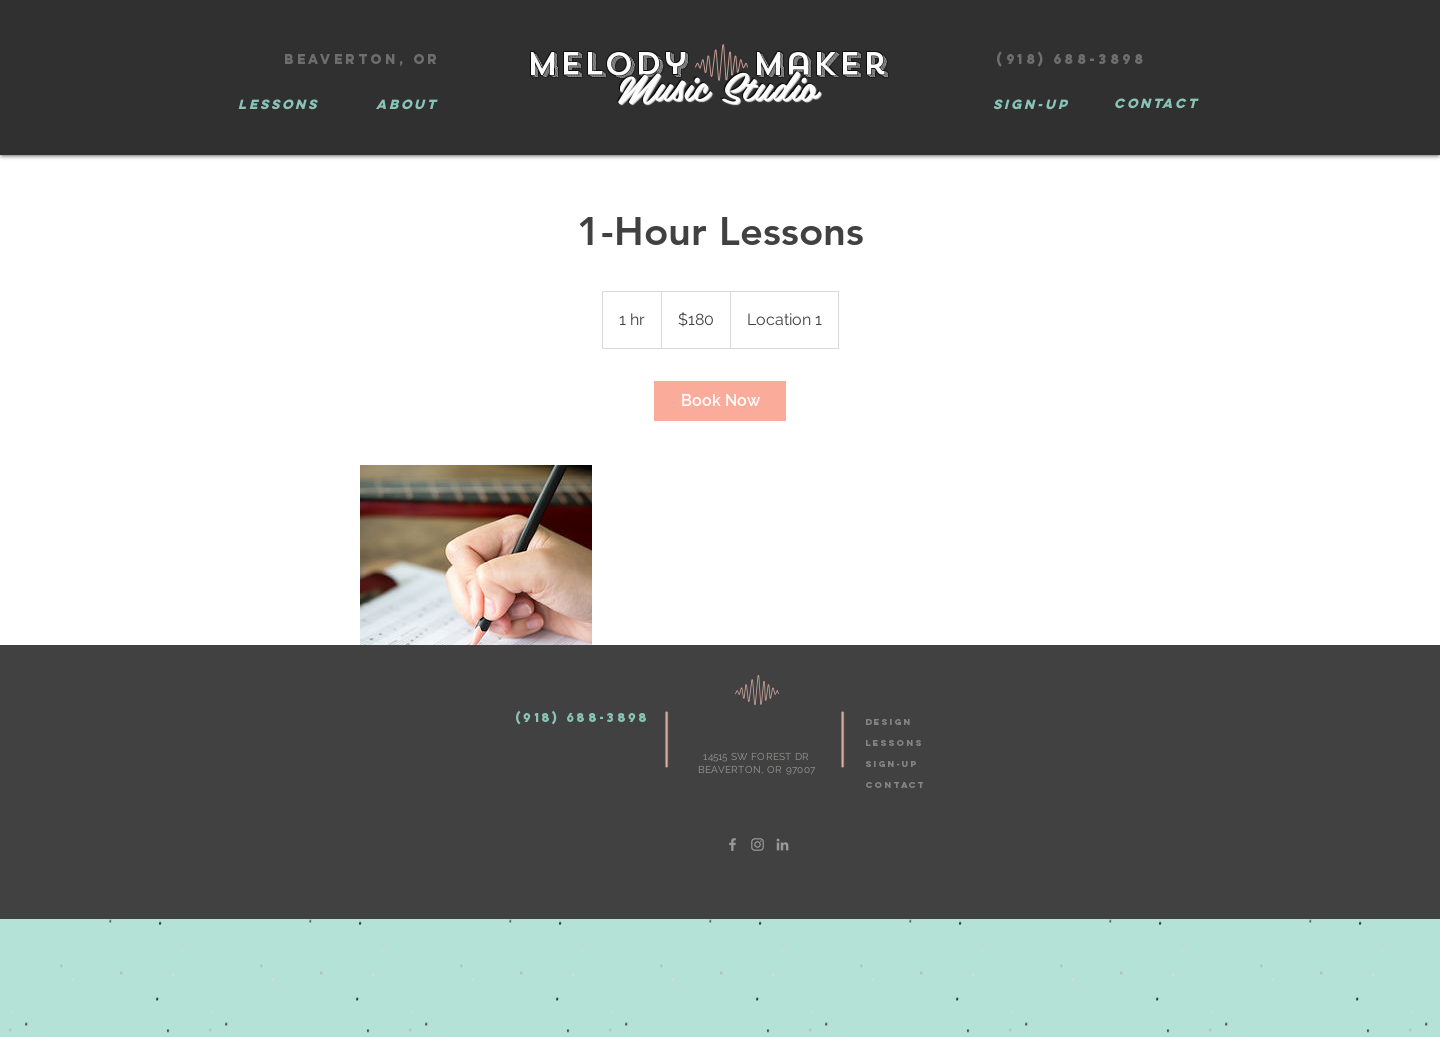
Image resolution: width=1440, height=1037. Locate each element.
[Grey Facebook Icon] (732, 844)
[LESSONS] (278, 105)
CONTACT (895, 784)
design (888, 721)
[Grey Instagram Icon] (757, 844)
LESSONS (894, 742)
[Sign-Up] (1031, 105)
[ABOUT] (407, 105)
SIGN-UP (891, 763)
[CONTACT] (1156, 104)
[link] (720, 401)
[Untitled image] (476, 581)
